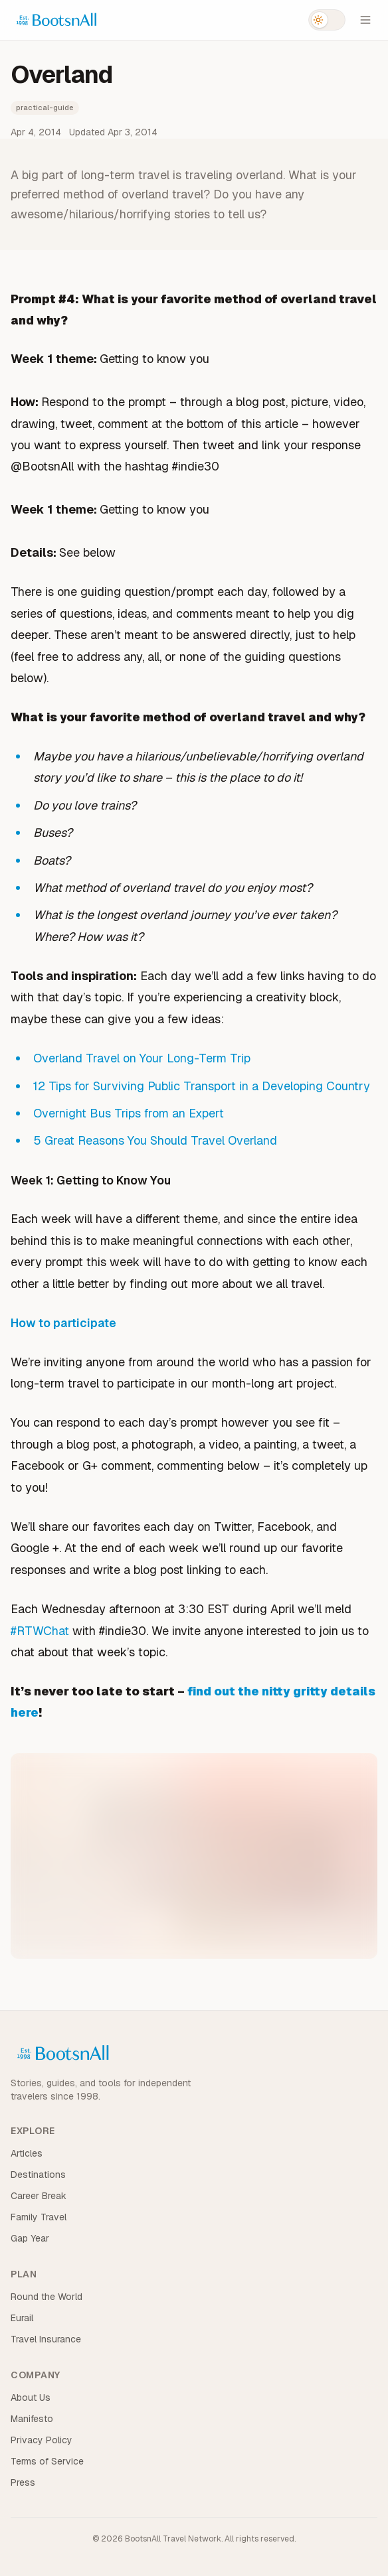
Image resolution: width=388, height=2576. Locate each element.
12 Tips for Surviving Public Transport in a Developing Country (201, 1086)
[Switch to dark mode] (326, 20)
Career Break (38, 2196)
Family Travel (38, 2217)
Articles (27, 2153)
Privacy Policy (41, 2440)
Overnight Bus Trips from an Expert (128, 1113)
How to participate (63, 1322)
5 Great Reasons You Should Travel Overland (155, 1140)
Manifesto (32, 2419)
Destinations (38, 2175)
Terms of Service (47, 2461)
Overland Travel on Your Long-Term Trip (141, 1058)
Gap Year (30, 2238)
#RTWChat (40, 1630)
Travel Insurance (46, 2339)
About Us (30, 2397)
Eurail (22, 2318)
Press (23, 2482)
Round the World (46, 2297)
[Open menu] (365, 20)
